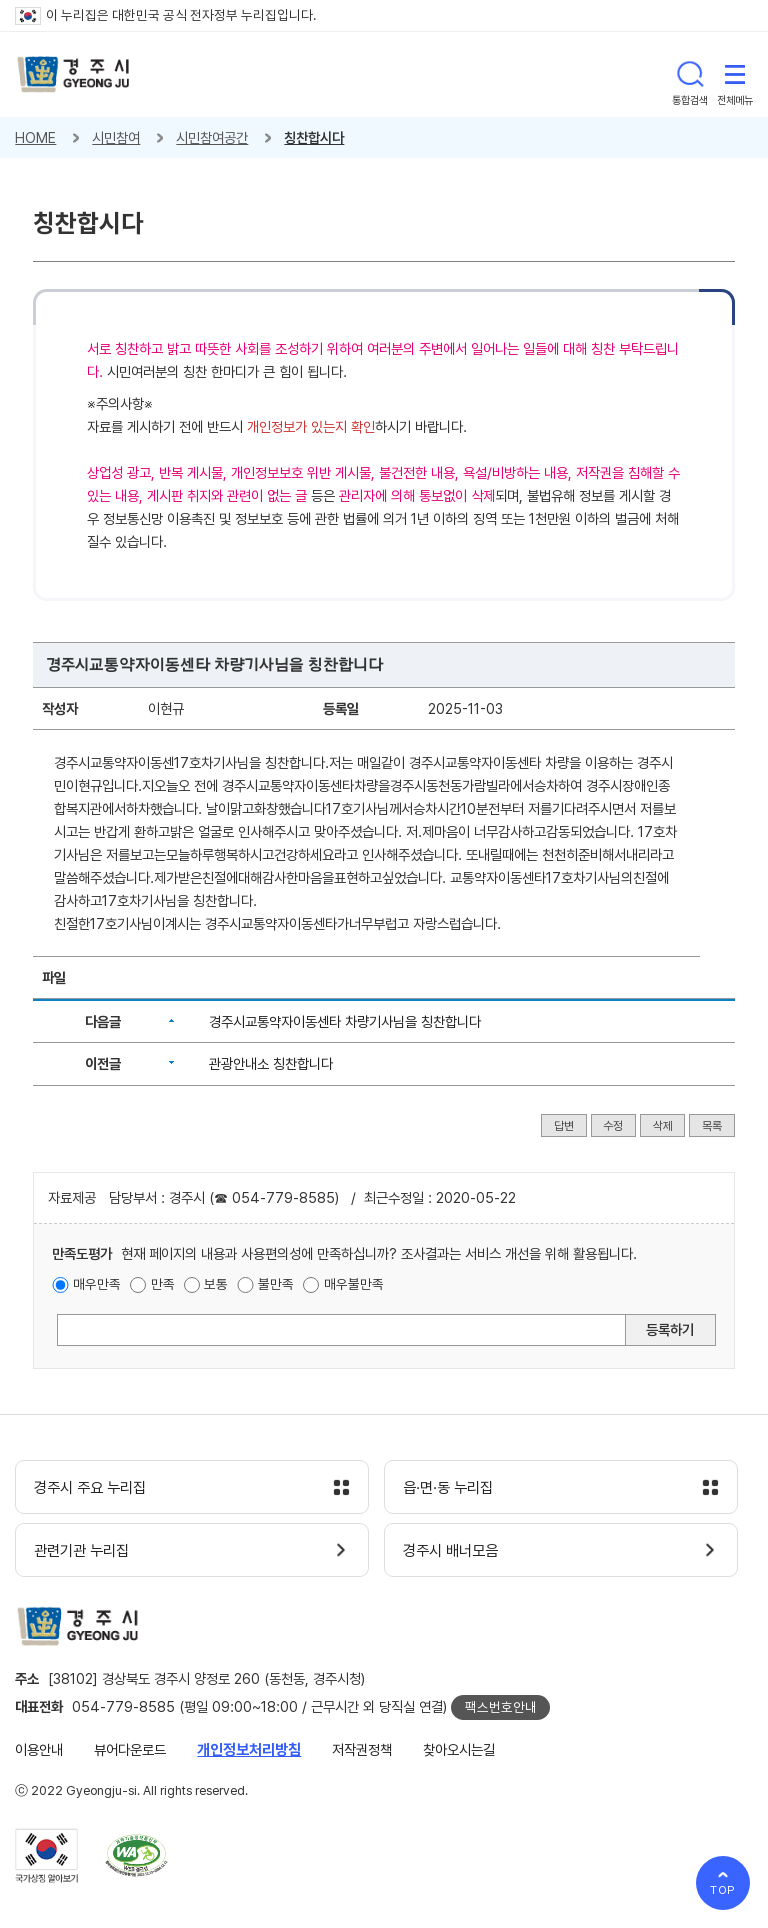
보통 (216, 1284)
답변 (564, 1126)
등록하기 (670, 1329)
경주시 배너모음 (450, 1551)
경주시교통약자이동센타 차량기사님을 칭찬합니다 (345, 1021)
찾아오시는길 (459, 1749)
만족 (163, 1284)
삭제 (663, 1126)
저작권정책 (362, 1749)
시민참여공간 (212, 137)
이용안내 (39, 1749)
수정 (613, 1126)
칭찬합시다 (314, 137)
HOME (35, 137)
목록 (712, 1126)
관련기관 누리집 (81, 1551)
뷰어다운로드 (130, 1749)
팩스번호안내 (501, 1707)
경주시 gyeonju (73, 74)
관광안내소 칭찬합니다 (271, 1063)
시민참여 (116, 137)
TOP (723, 1890)
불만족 (276, 1284)
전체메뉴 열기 (735, 74)
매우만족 (97, 1284)
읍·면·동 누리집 (448, 1488)
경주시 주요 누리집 (90, 1488)
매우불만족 (354, 1284)
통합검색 (690, 74)
